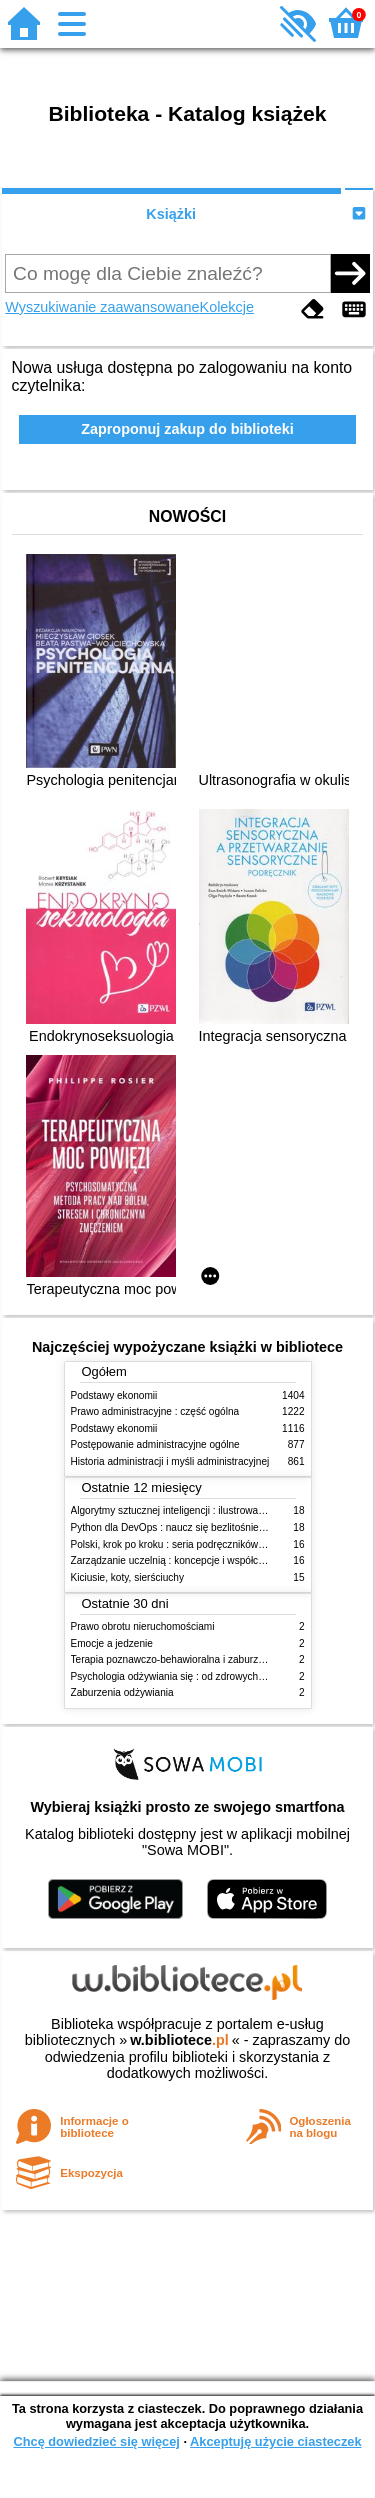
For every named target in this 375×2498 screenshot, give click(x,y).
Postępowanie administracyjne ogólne (155, 1444)
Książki (171, 214)
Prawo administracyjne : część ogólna (155, 1411)
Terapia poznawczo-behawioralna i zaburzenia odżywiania (200, 1659)
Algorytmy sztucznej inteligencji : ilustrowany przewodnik (197, 1510)
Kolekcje (227, 307)
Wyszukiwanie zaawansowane (102, 307)
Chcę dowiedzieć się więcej (96, 2441)
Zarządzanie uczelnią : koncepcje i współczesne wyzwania (201, 1560)
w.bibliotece (179, 2040)
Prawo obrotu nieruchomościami (143, 1626)
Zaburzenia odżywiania (122, 1692)
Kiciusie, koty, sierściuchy (128, 1577)
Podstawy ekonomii (114, 1395)
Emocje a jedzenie (112, 1643)
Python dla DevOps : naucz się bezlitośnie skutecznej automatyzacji (222, 1527)
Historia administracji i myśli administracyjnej (170, 1461)
